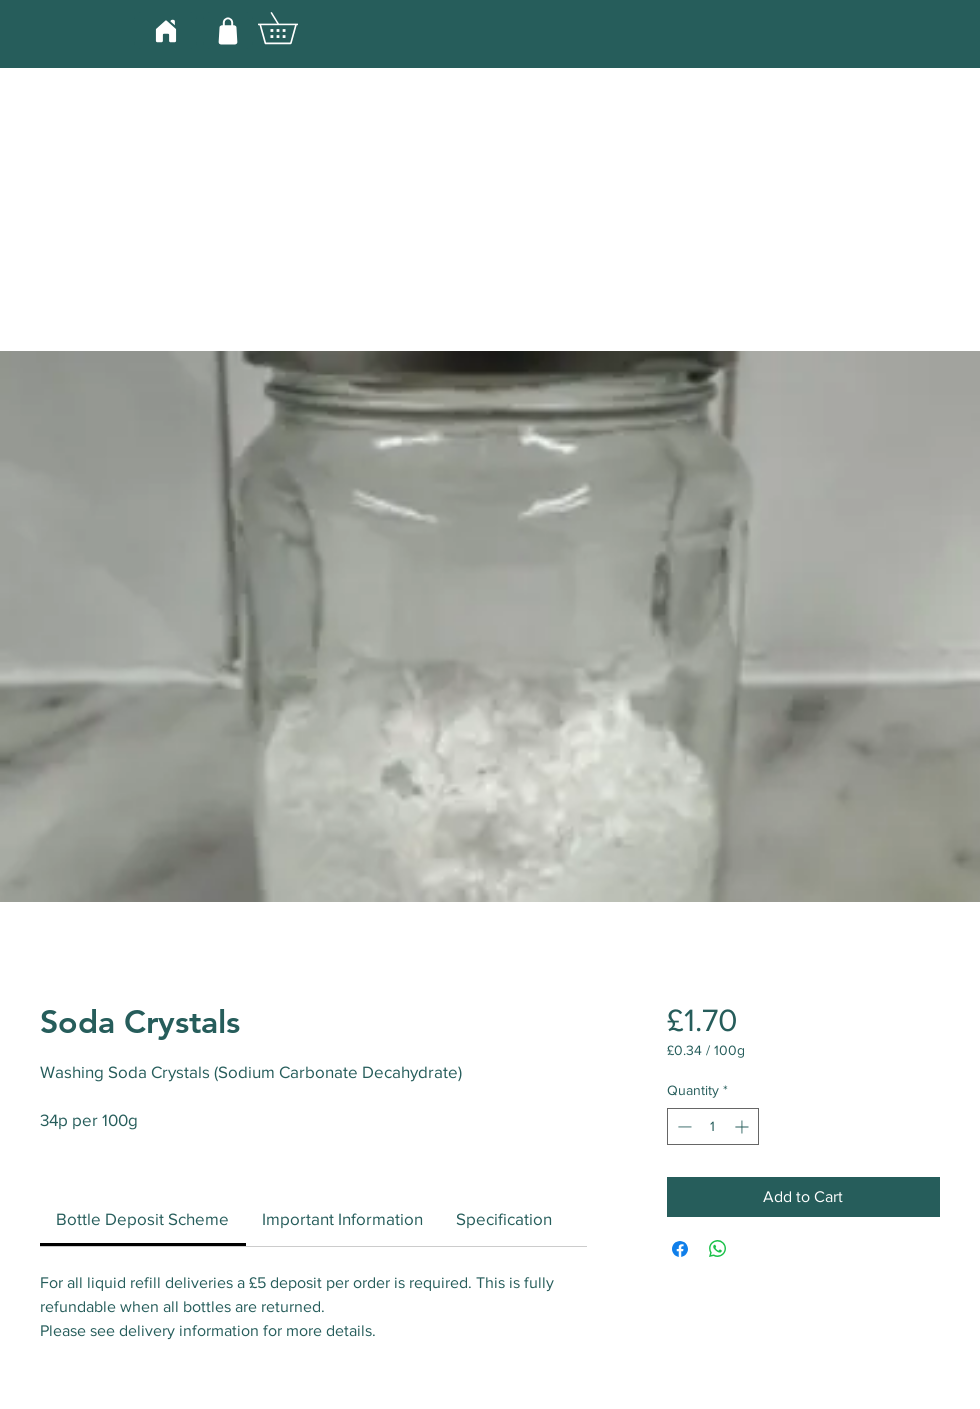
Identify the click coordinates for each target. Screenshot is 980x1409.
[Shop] (228, 30)
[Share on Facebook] (680, 1249)
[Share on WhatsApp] (718, 1249)
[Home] (165, 30)
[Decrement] (682, 1126)
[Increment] (743, 1126)
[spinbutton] (713, 1126)
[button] (293, 28)
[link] (142, 1218)
